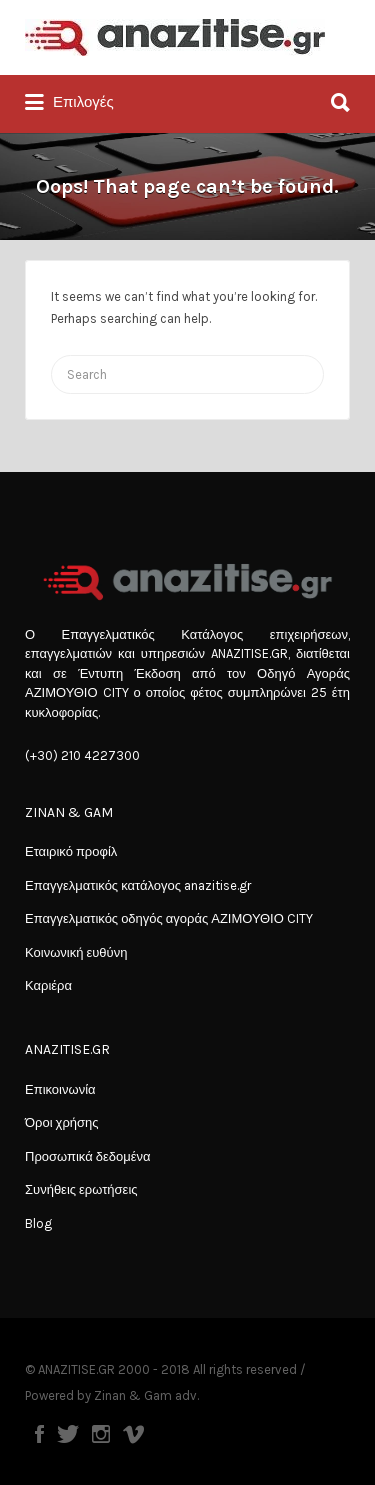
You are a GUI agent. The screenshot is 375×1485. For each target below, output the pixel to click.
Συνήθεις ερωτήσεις (81, 1189)
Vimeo (133, 1434)
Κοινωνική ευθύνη (76, 952)
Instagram (101, 1434)
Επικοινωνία (60, 1089)
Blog (38, 1223)
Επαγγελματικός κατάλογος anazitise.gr (138, 885)
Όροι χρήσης (62, 1122)
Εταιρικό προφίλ (71, 851)
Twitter (68, 1434)
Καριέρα (48, 985)
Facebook (39, 1434)
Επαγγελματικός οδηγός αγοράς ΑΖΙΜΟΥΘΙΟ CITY (169, 918)
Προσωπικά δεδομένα (88, 1156)
